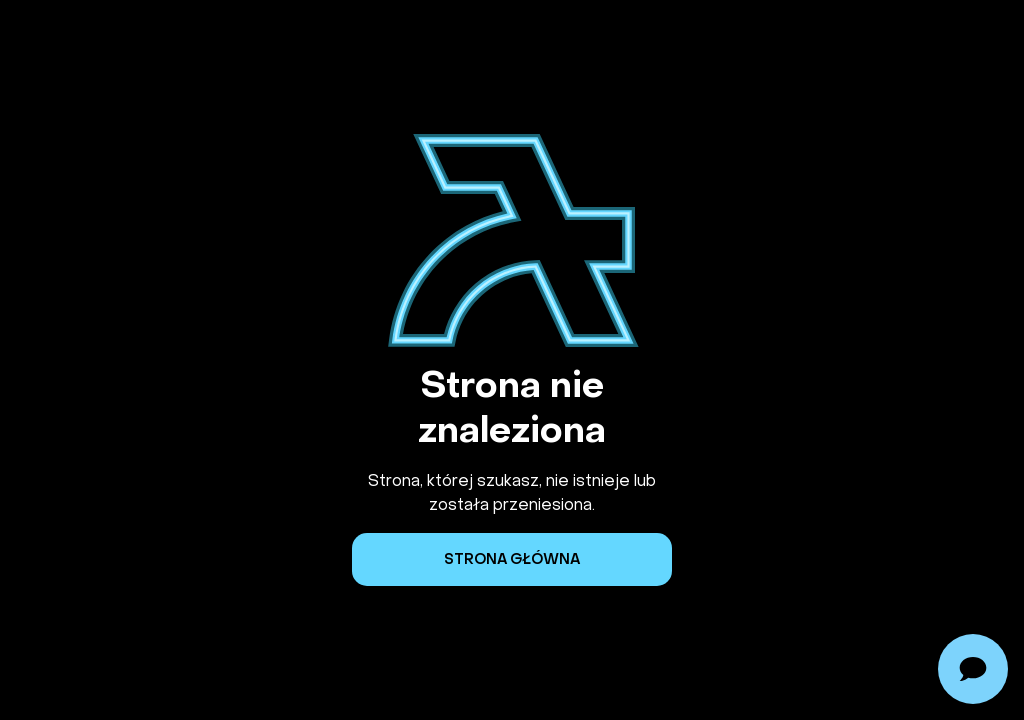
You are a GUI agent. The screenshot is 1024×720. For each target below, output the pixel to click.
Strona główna (512, 559)
